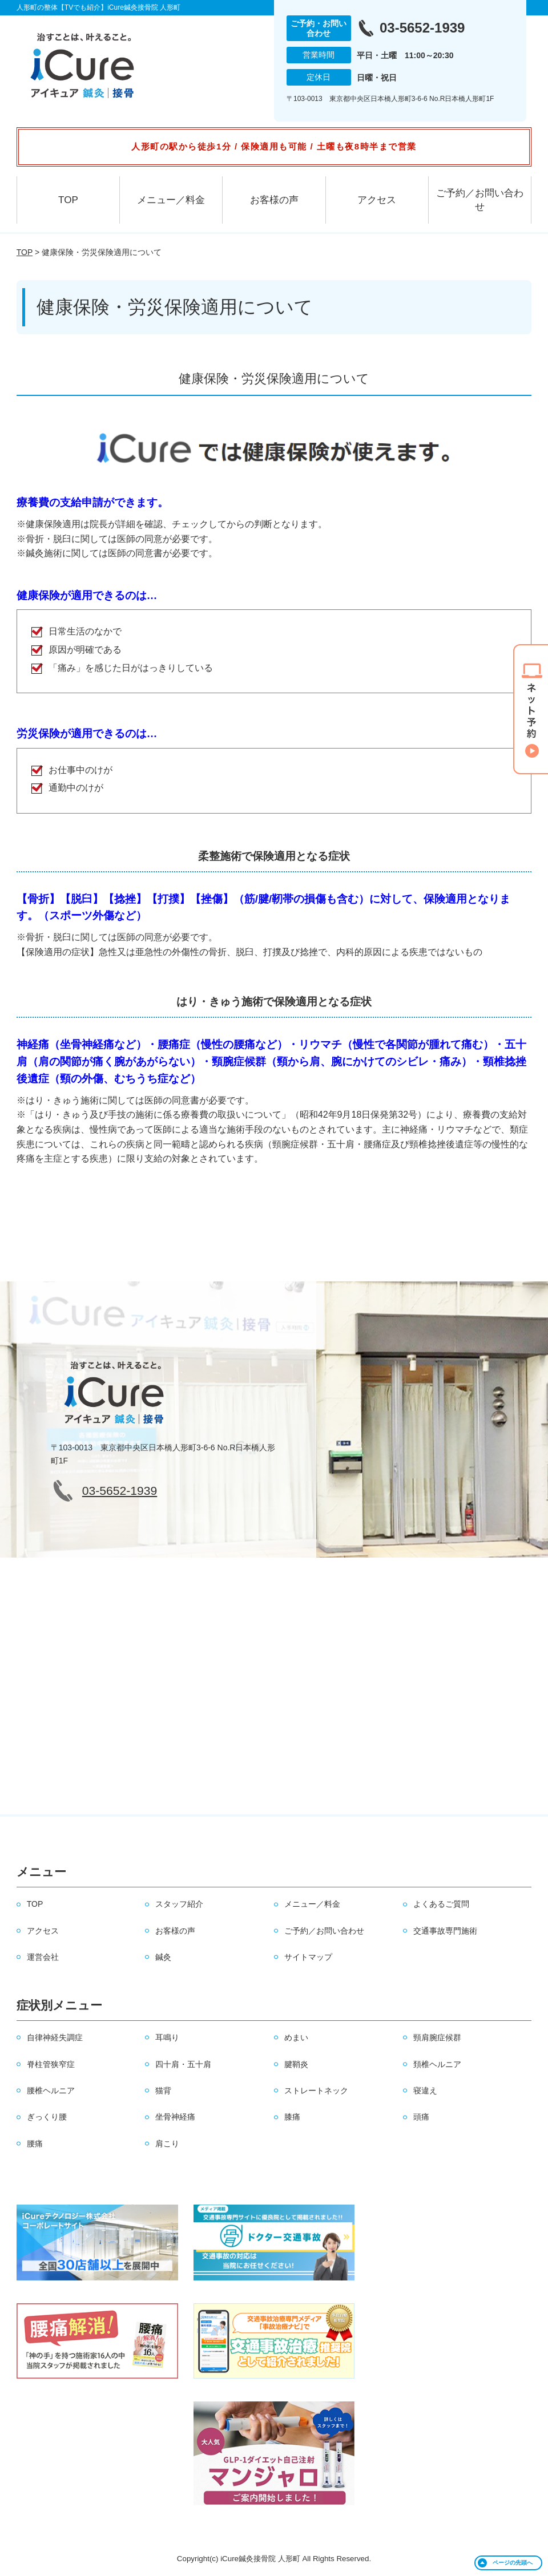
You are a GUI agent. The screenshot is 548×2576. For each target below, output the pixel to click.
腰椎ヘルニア (51, 2090)
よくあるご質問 (441, 1903)
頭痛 (421, 2116)
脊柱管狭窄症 (51, 2064)
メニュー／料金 (171, 200)
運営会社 (43, 1957)
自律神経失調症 (55, 2037)
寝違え (425, 2090)
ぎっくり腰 (47, 2116)
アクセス (376, 200)
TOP (68, 200)
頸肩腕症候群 (437, 2037)
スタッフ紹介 (179, 1903)
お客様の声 (274, 200)
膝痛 (292, 2116)
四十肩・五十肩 (183, 2064)
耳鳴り (167, 2037)
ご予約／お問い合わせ (479, 200)
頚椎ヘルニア (437, 2064)
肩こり (167, 2143)
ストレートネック (316, 2090)
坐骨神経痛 (175, 2116)
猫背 (163, 2090)
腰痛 (35, 2143)
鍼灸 (163, 1957)
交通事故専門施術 (445, 1930)
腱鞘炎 (296, 2064)
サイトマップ (308, 1957)
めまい (296, 2037)
